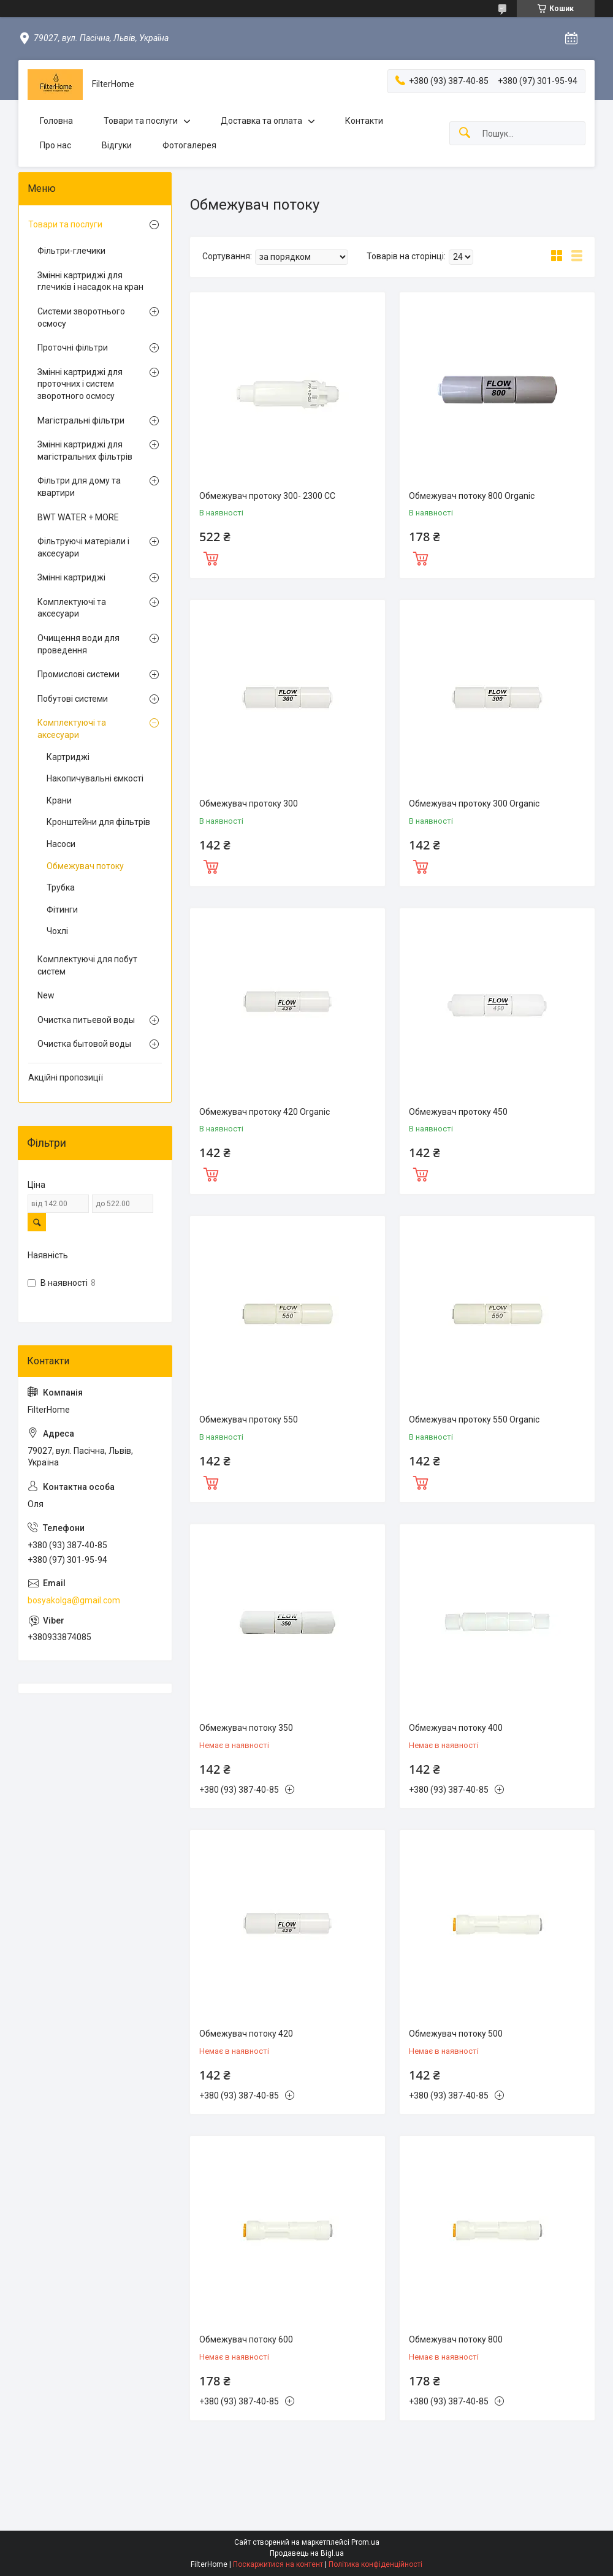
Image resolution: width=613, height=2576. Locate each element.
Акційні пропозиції (65, 1077)
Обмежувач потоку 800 (456, 2339)
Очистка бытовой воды (84, 1044)
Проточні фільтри (72, 347)
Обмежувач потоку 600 (246, 2339)
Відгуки (117, 145)
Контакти (364, 121)
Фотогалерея (189, 145)
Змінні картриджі (71, 577)
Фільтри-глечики (71, 251)
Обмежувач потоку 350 (246, 1728)
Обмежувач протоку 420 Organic (264, 1112)
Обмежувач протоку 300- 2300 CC (267, 496)
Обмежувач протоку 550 (248, 1419)
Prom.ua (365, 2542)
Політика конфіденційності (375, 2564)
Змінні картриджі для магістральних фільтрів (84, 450)
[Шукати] (464, 133)
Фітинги (62, 909)
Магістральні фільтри (80, 420)
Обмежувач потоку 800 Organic (472, 496)
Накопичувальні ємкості (95, 778)
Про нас (55, 145)
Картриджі (68, 757)
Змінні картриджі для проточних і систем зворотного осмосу (80, 384)
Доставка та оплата (261, 121)
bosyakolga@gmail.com (74, 1600)
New (46, 995)
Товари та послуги (141, 121)
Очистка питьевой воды (86, 1020)
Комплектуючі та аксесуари (71, 608)
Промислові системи (78, 674)
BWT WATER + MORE (78, 517)
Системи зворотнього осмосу (81, 317)
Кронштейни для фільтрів (98, 822)
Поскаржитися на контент (278, 2564)
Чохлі (57, 931)
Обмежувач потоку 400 (456, 1728)
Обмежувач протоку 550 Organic (474, 1419)
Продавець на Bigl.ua (307, 2553)
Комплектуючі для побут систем (87, 965)
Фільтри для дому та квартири (79, 487)
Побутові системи (72, 699)
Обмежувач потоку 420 (246, 2033)
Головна (56, 121)
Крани (59, 800)
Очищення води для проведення (78, 644)
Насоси (61, 844)
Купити (211, 557)
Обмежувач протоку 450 (458, 1112)
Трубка (61, 887)
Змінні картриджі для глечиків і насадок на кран (90, 281)
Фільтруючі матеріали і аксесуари (83, 547)
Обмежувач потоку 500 (456, 2033)
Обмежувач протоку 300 (248, 803)
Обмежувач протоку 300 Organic (474, 803)
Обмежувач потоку (85, 866)
